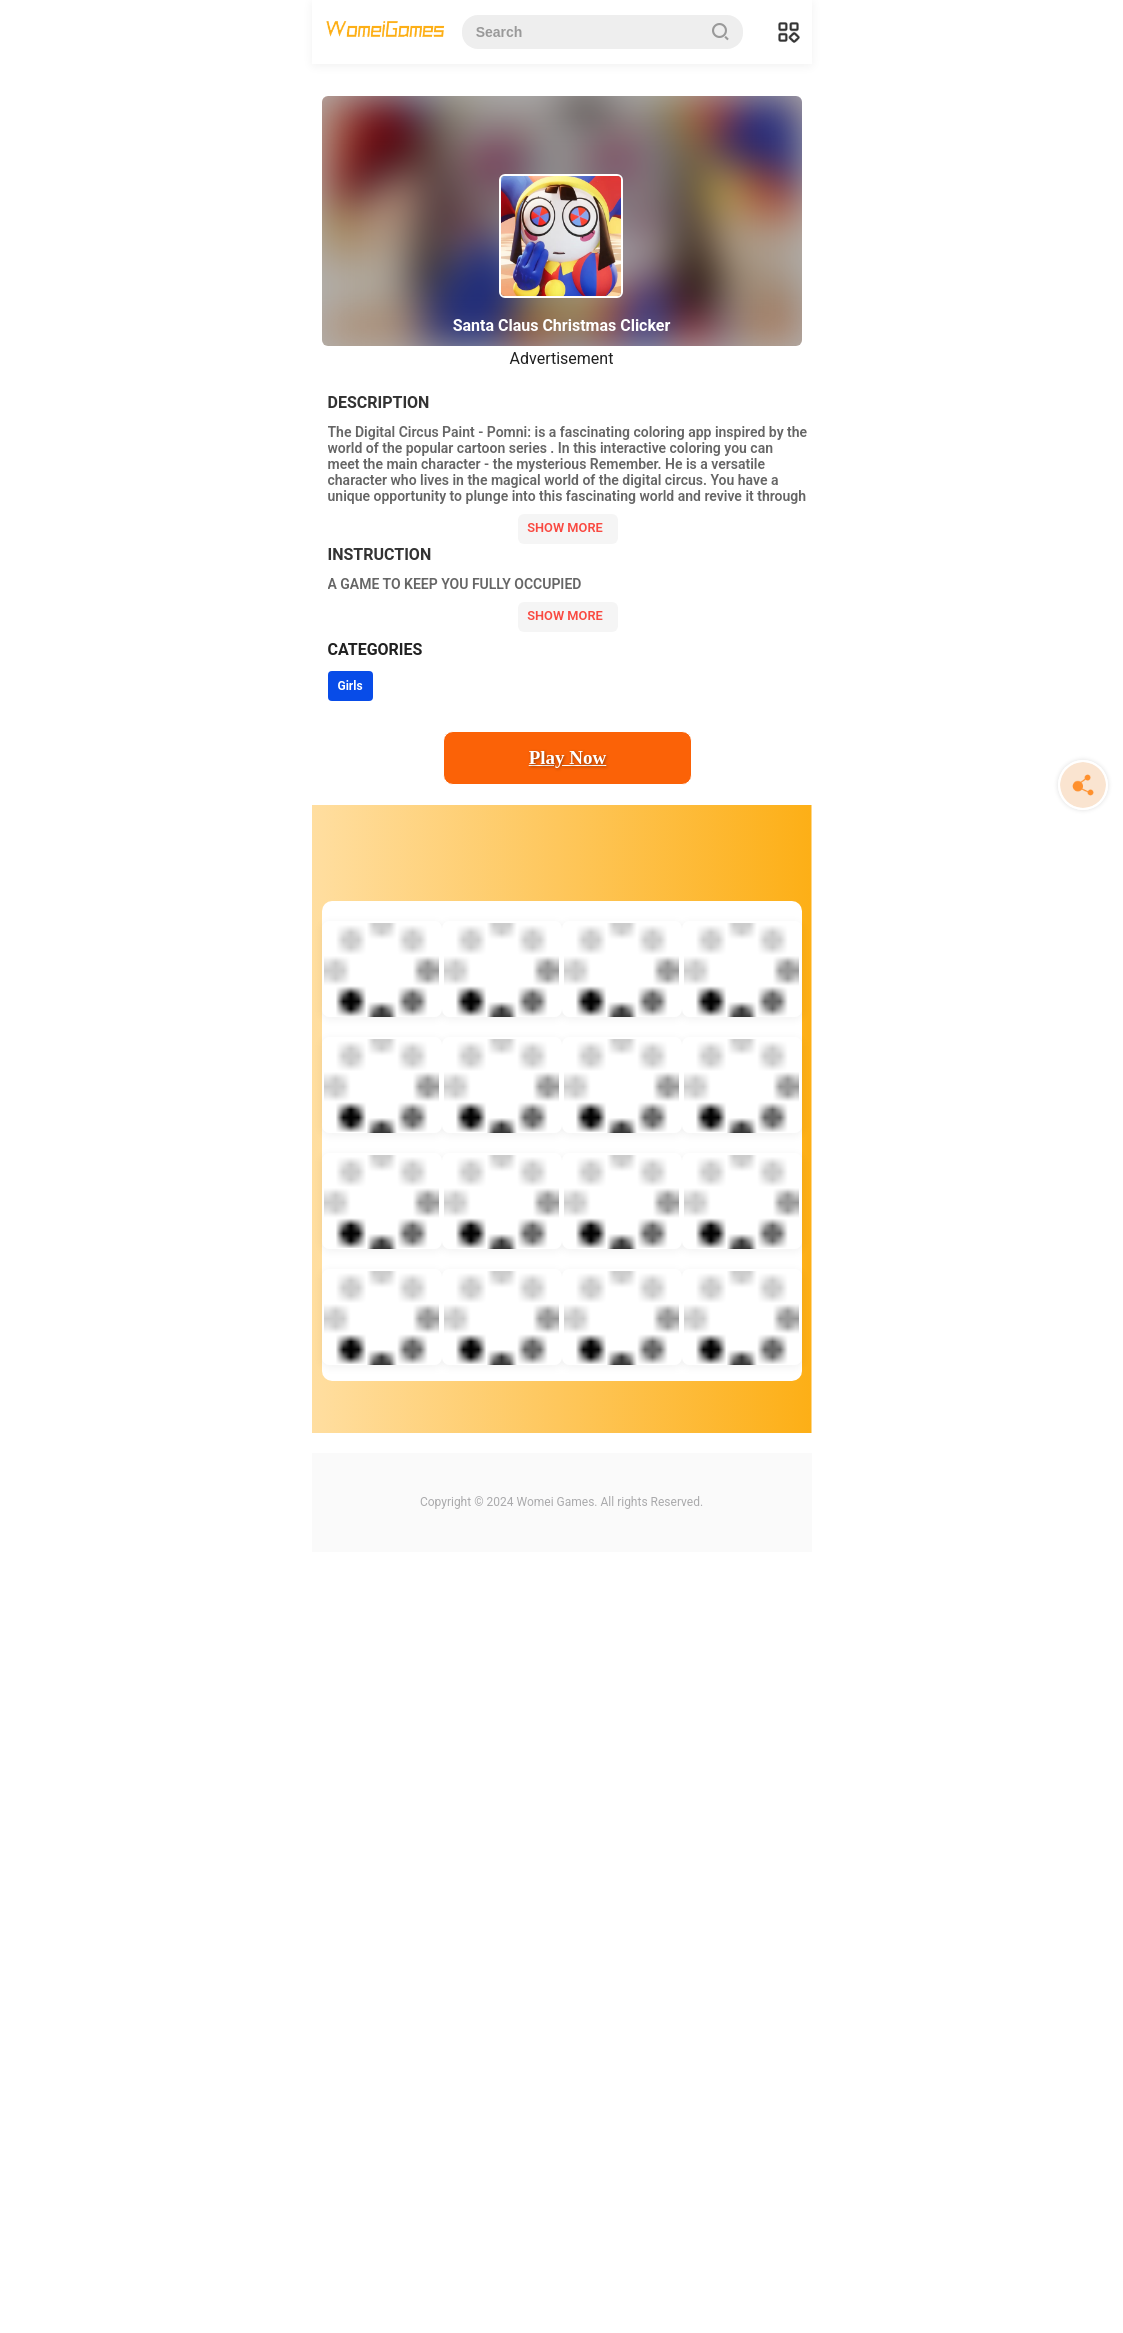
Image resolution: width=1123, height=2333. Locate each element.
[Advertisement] (562, 220)
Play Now (568, 1188)
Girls (350, 1117)
